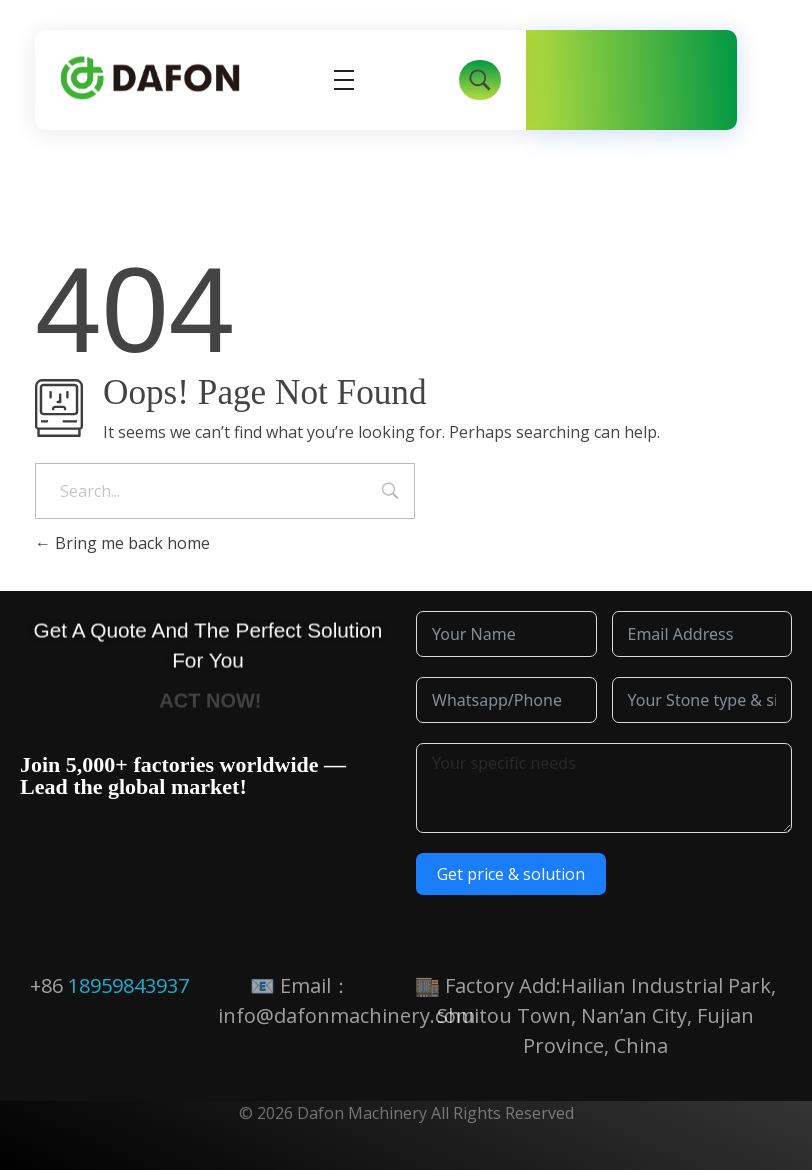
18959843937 (128, 985)
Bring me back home (122, 543)
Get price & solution (511, 874)
